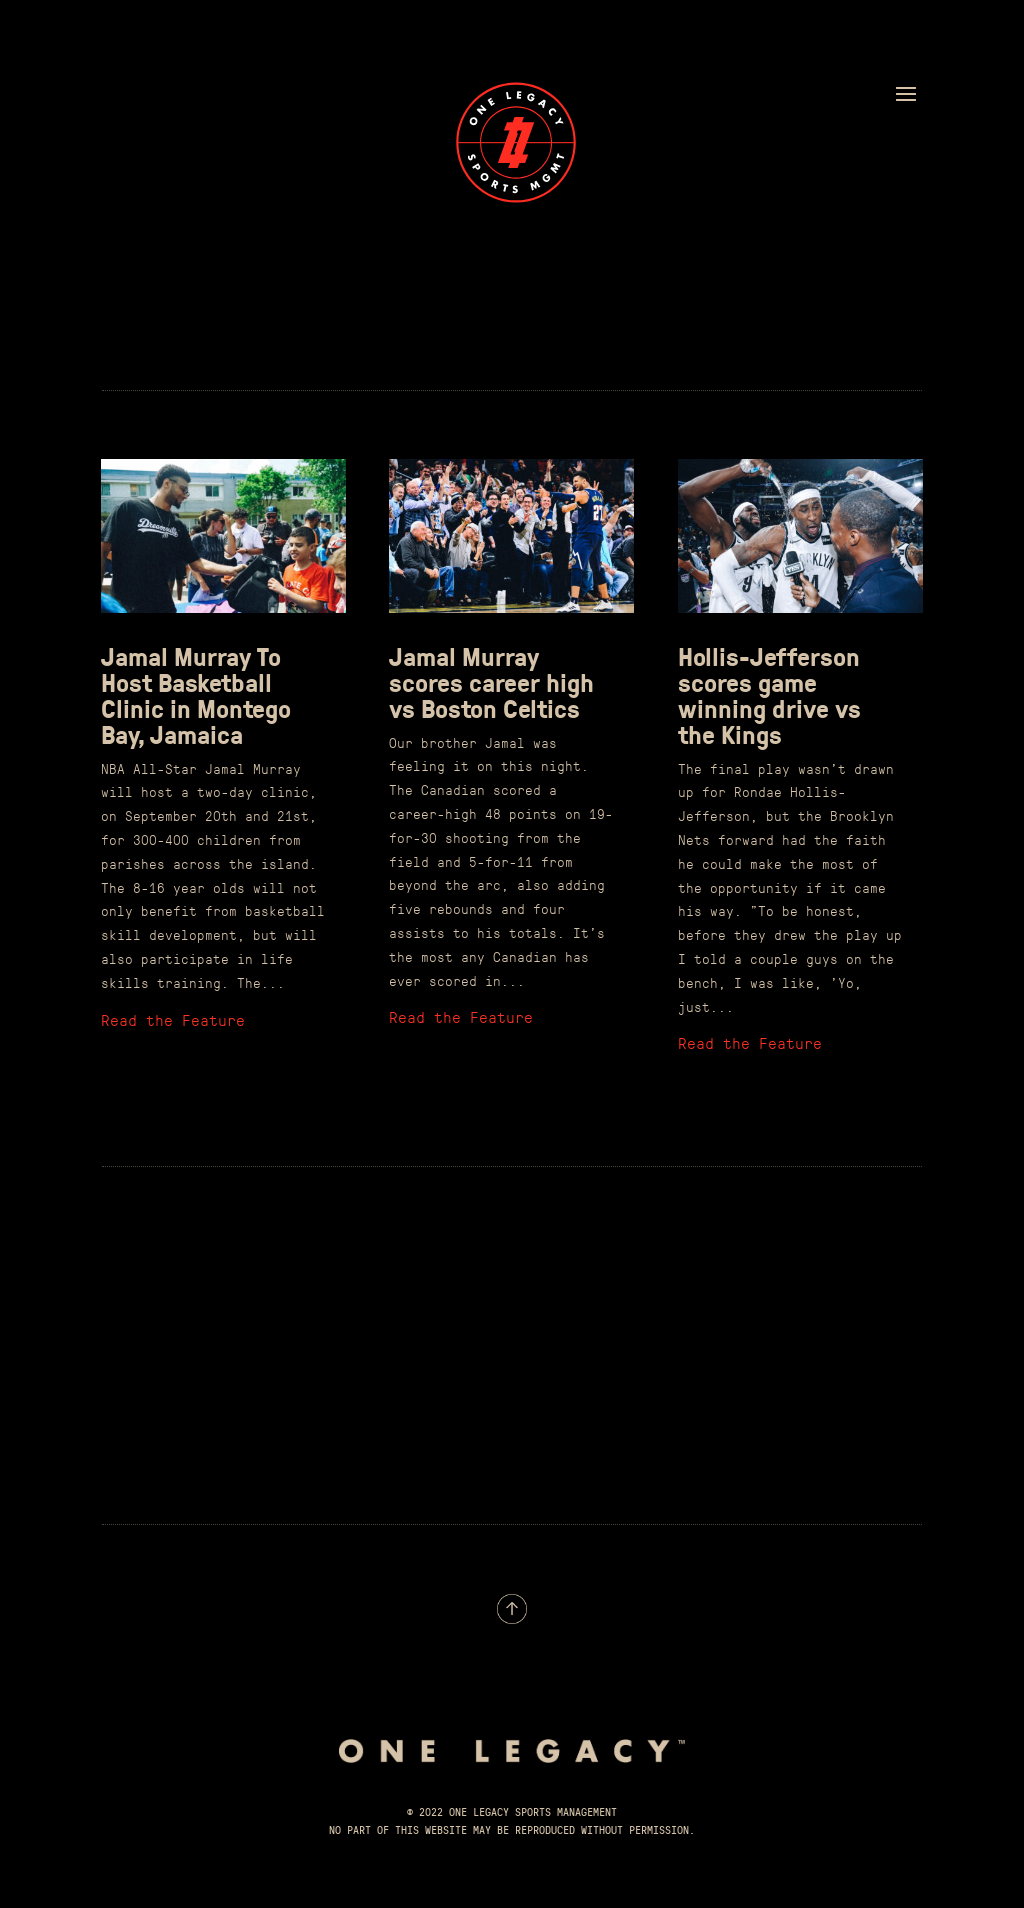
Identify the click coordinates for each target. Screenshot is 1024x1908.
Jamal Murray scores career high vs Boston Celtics (491, 682)
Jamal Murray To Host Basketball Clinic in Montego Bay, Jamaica (196, 695)
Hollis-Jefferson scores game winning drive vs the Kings (769, 695)
